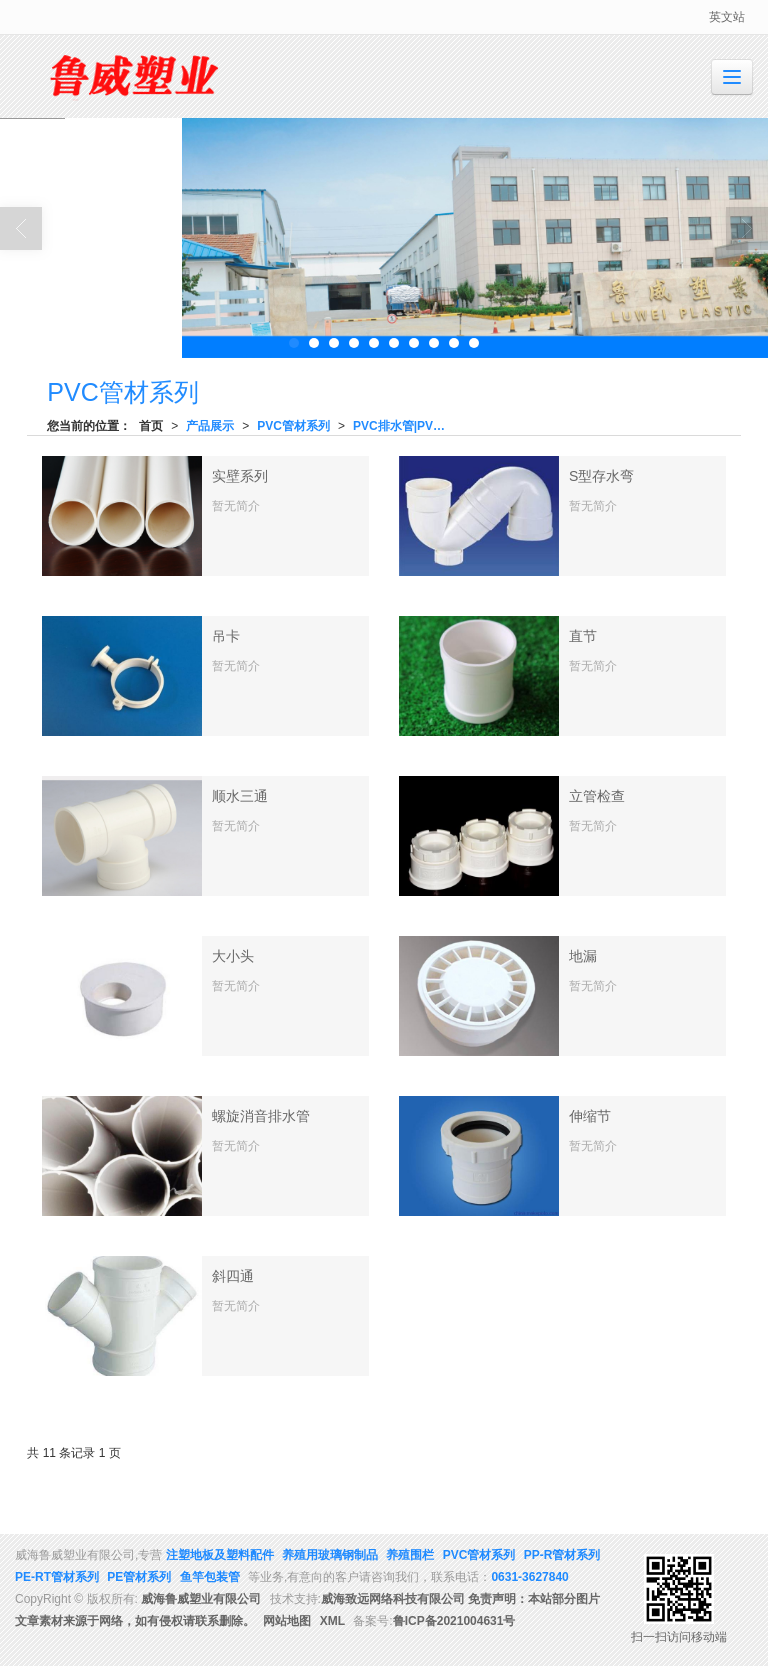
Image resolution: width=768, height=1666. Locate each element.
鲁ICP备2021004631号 (454, 1621)
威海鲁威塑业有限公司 (201, 1599)
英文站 (727, 17)
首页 (151, 426)
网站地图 (287, 1621)
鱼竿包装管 (210, 1577)
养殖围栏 (410, 1555)
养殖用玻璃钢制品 (330, 1555)
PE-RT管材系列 (57, 1577)
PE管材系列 (139, 1577)
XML (332, 1621)
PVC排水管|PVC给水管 (407, 426)
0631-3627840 (529, 1577)
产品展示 (210, 426)
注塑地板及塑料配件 (220, 1555)
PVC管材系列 (293, 426)
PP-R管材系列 (562, 1555)
